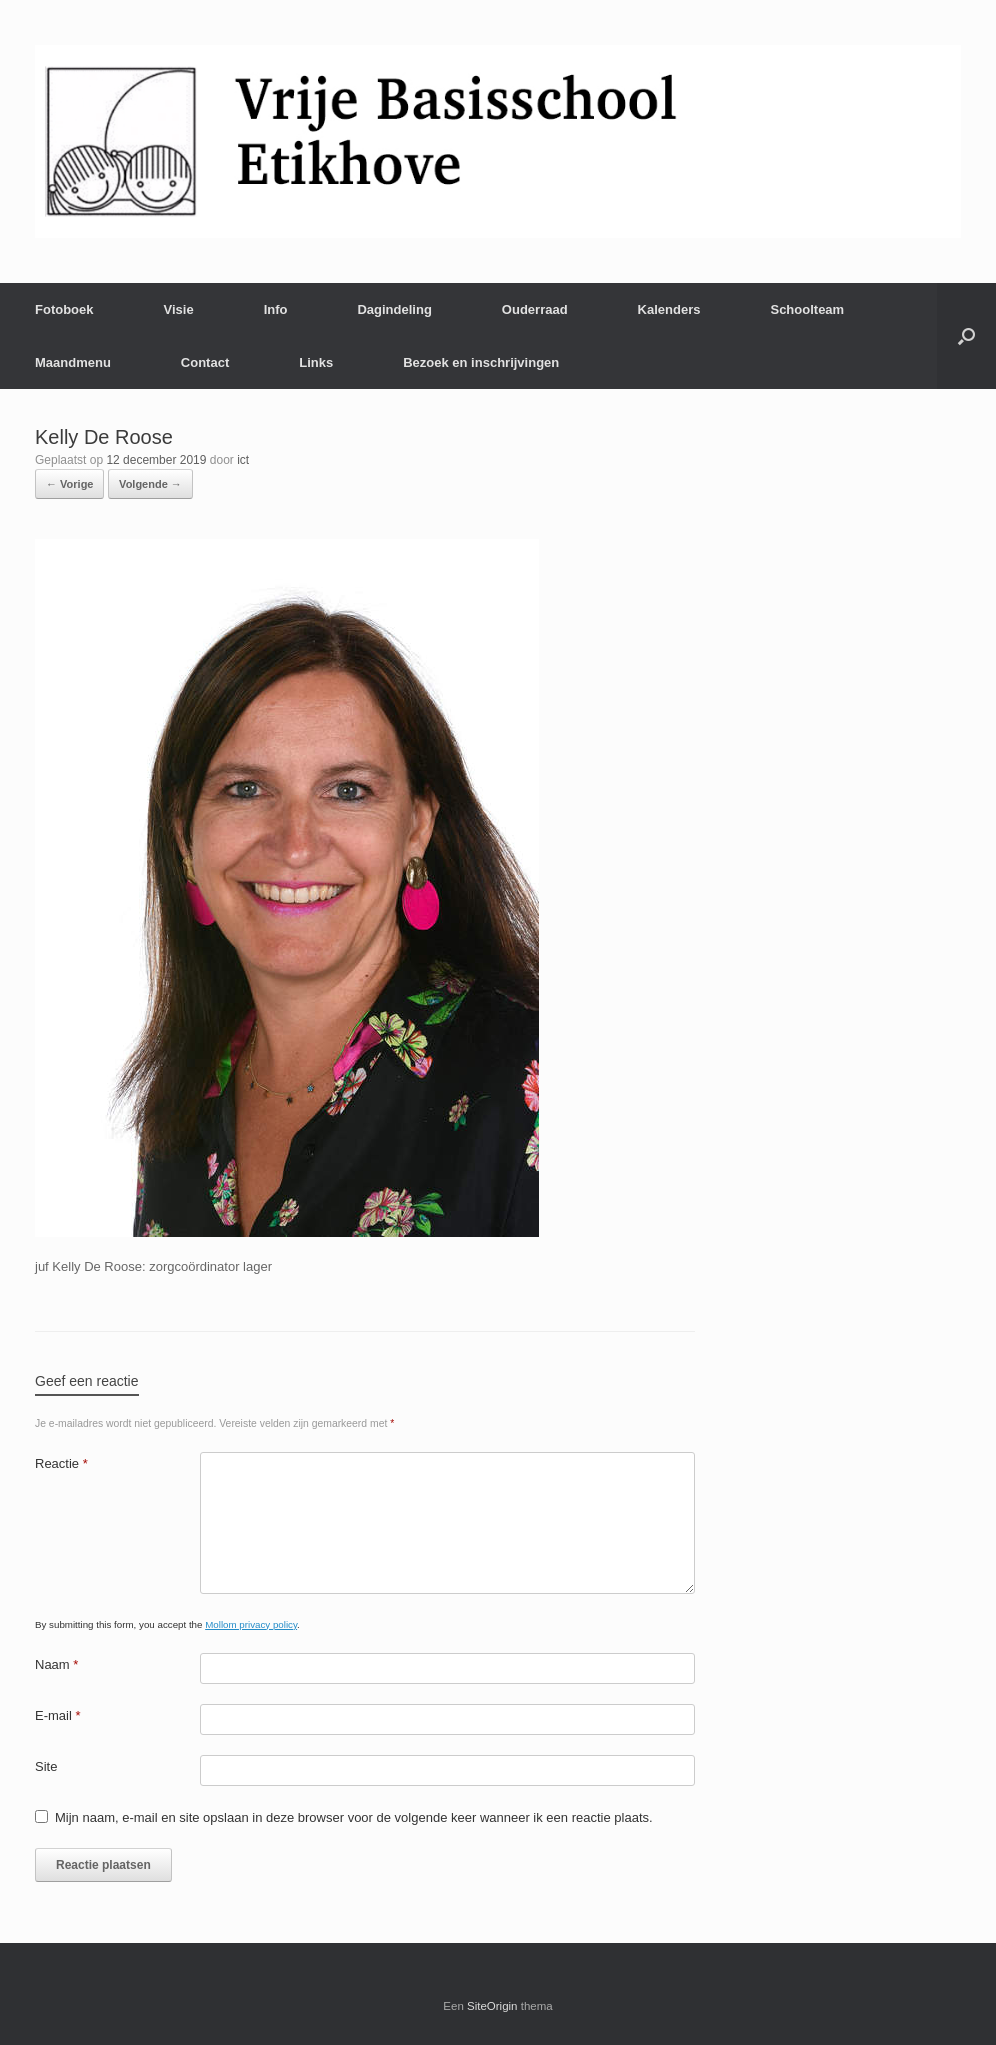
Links (316, 362)
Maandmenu (73, 362)
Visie (179, 309)
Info (276, 309)
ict (243, 460)
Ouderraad (535, 309)
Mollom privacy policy (251, 1624)
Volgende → (150, 484)
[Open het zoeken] (966, 336)
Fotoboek (64, 309)
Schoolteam (807, 309)
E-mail (58, 1715)
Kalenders (669, 309)
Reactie (61, 1463)
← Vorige (69, 484)
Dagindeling (394, 309)
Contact (205, 362)
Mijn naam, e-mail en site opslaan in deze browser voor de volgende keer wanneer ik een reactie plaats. (354, 1817)
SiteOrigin (492, 2006)
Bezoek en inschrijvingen (481, 362)
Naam (56, 1664)
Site (46, 1766)
